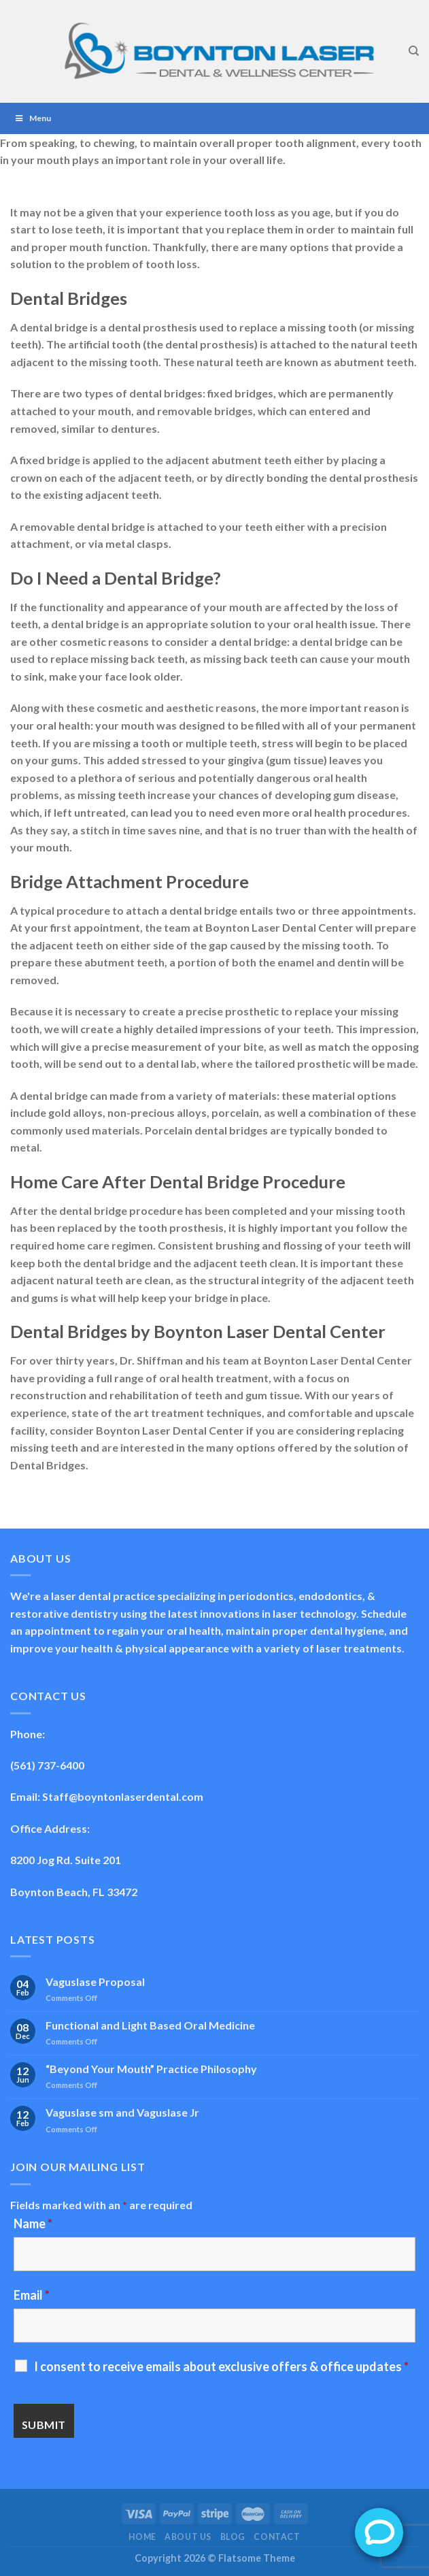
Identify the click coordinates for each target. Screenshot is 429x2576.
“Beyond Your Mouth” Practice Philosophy (151, 2068)
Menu (32, 118)
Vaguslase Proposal (95, 1981)
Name (33, 2223)
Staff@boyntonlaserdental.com (122, 1796)
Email (32, 2295)
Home (142, 2537)
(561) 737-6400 (47, 1765)
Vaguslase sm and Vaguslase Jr (122, 2112)
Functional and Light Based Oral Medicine (150, 2025)
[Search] (414, 51)
